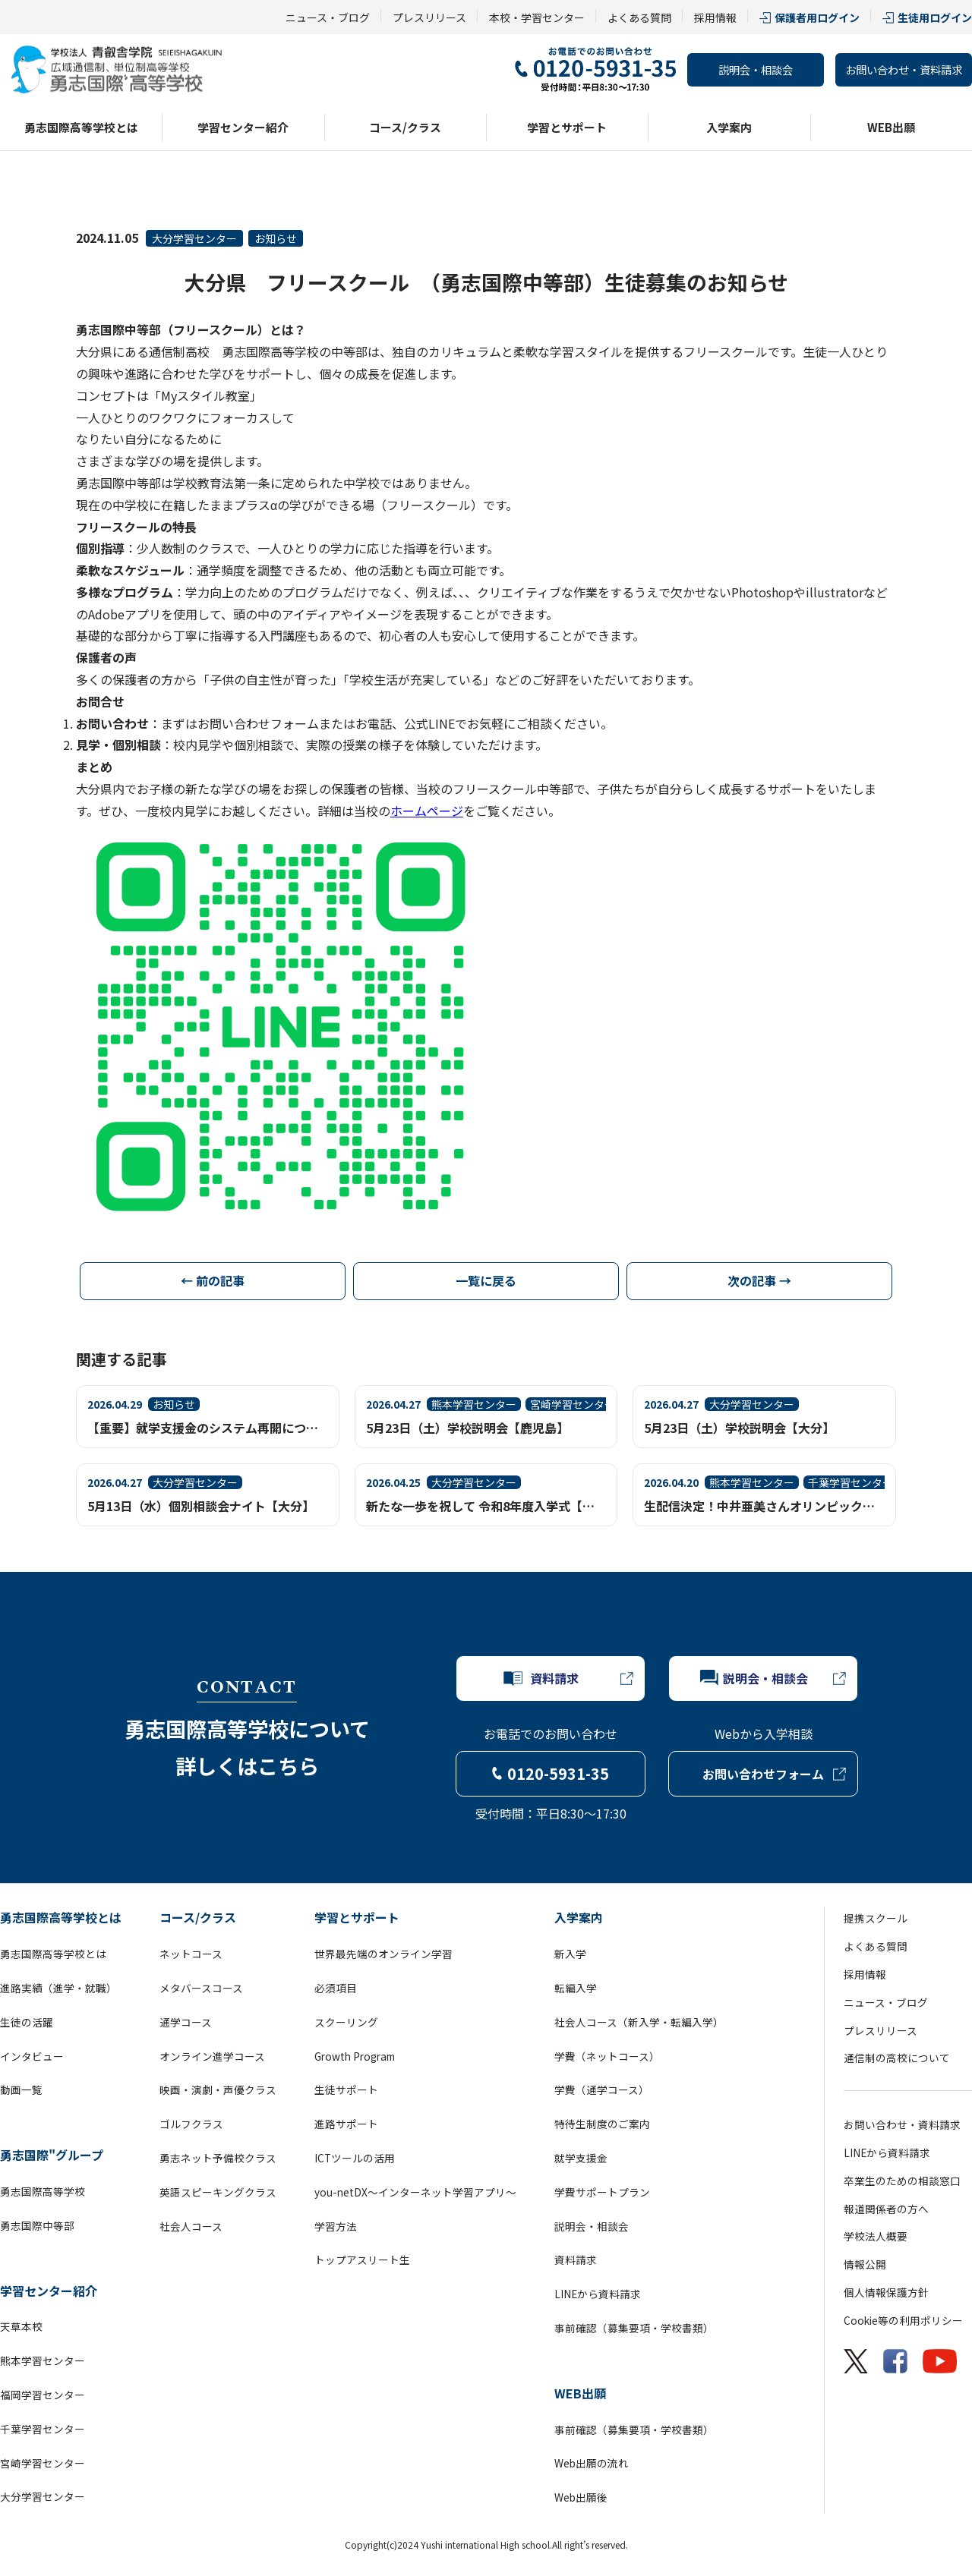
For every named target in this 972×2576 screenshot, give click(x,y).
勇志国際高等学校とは (81, 127)
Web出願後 (581, 2497)
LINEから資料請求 (597, 2293)
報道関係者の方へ (886, 2208)
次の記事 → (759, 1280)
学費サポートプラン (602, 2192)
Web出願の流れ (591, 2463)
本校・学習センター (537, 17)
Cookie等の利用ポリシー (903, 2320)
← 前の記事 (213, 1280)
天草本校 (21, 2326)
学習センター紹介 (243, 127)
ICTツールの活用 (354, 2157)
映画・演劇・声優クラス (217, 2089)
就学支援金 (581, 2157)
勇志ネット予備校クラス (217, 2157)
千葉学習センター (42, 2428)
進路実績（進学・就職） (58, 1987)
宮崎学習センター (42, 2463)
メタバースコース (201, 1987)
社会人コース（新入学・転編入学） (639, 2022)
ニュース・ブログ (328, 17)
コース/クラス (405, 127)
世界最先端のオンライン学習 (383, 1953)
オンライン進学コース (212, 2056)
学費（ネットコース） (607, 2056)
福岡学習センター (42, 2394)
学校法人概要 (875, 2236)
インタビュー (32, 2056)
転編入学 (575, 1987)
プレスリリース (429, 17)
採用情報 (715, 17)
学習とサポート (567, 127)
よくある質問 (639, 17)
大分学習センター (194, 238)
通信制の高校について (897, 2057)
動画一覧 (21, 2089)
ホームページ (426, 810)
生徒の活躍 (26, 2022)
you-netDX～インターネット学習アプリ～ (415, 2192)
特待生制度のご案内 (602, 2123)
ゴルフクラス (191, 2123)
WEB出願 (891, 127)
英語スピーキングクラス (217, 2192)
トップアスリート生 (362, 2259)
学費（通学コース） (601, 2089)
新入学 (570, 1953)
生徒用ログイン (935, 17)
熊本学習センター (42, 2360)
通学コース (185, 2022)
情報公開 (865, 2264)
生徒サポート (346, 2089)
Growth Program (354, 2056)
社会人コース (190, 2226)
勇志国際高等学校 (42, 2191)
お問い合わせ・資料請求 (903, 69)
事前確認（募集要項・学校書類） (634, 2327)
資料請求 (575, 2259)
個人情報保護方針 (886, 2292)
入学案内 (729, 127)
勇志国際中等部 (37, 2225)
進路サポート (346, 2123)
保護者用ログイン (817, 17)
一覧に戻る (486, 1280)
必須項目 (335, 1987)
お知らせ (275, 238)
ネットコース (190, 1953)
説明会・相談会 (755, 69)
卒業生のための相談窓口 (902, 2180)
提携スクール (875, 1918)
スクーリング (346, 2022)
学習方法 (335, 2226)
